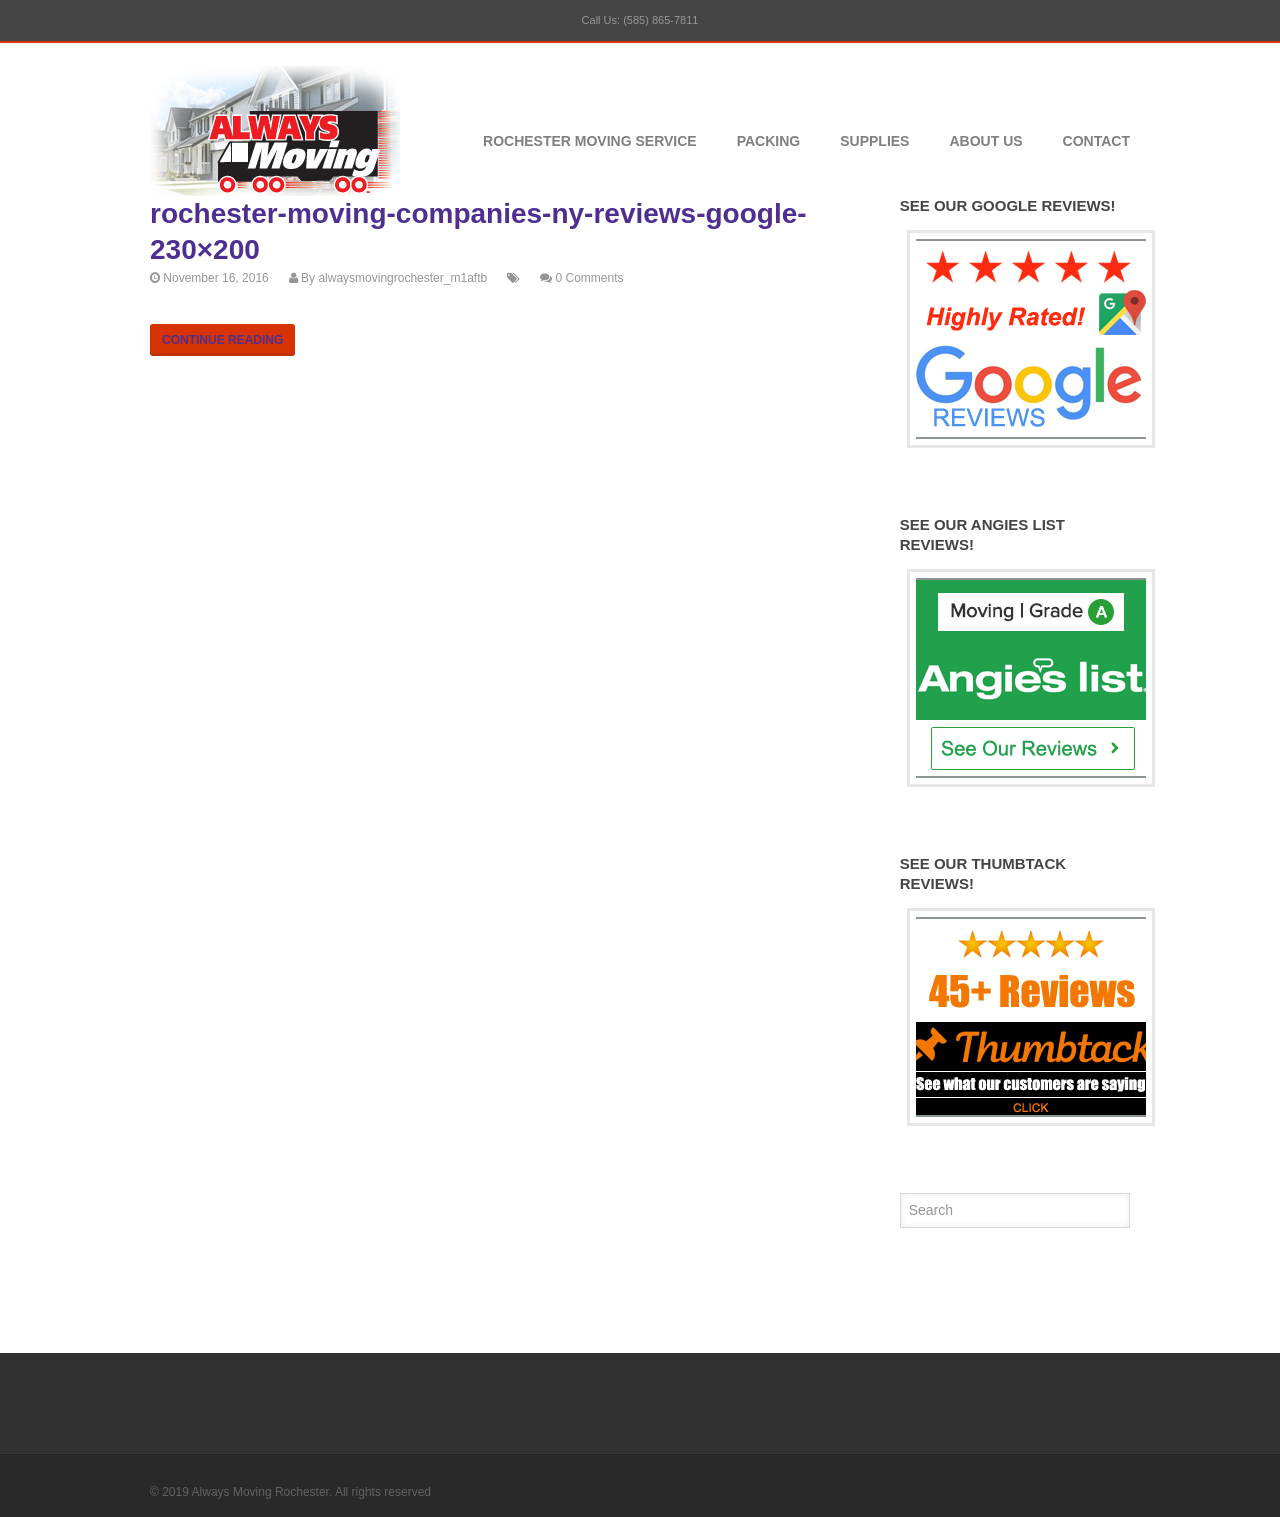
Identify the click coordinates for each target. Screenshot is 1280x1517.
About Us (985, 141)
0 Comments (590, 278)
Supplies (874, 141)
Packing (769, 141)
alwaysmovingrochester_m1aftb (402, 278)
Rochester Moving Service (590, 141)
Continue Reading (222, 340)
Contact (1096, 141)
